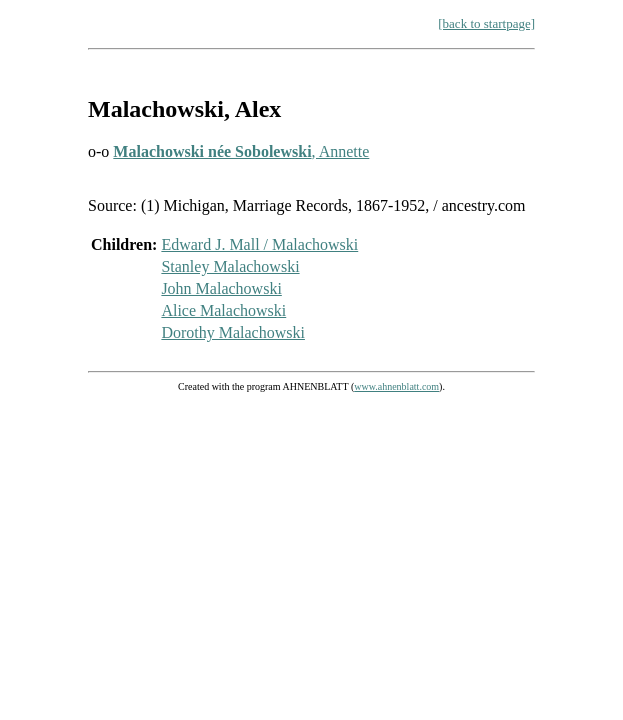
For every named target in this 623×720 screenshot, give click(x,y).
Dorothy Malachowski (233, 332)
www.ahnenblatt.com (396, 386)
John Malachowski (221, 288)
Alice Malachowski (223, 310)
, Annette (241, 151)
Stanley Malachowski (230, 266)
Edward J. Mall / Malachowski (259, 244)
